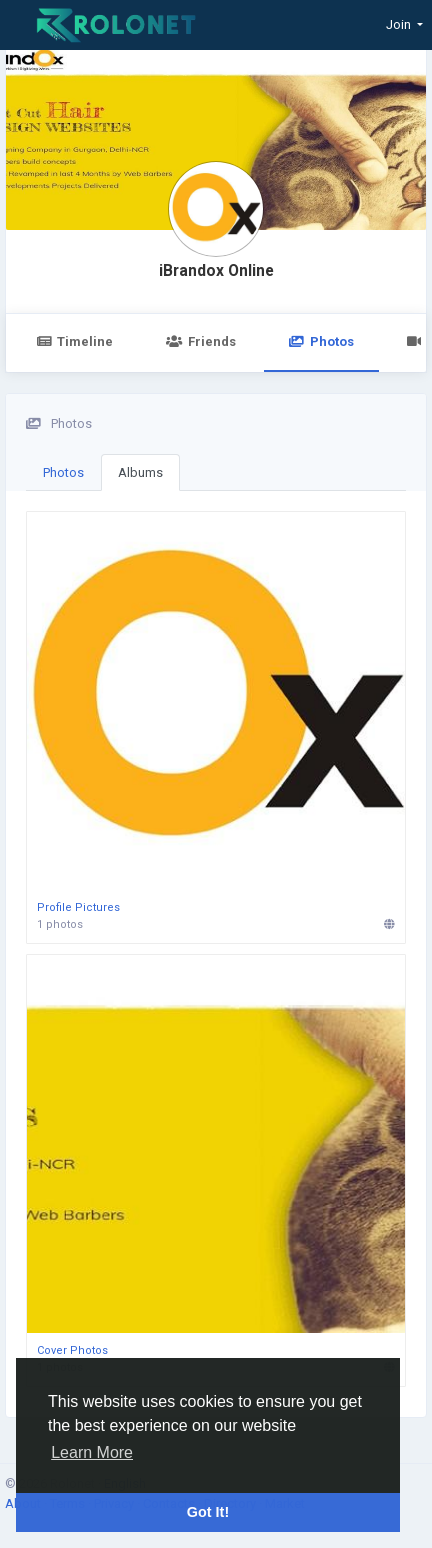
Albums (140, 472)
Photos (321, 341)
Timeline (74, 341)
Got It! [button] (208, 1512)
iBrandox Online (216, 271)
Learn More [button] (92, 1452)
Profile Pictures (78, 907)
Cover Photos (72, 1350)
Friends (200, 341)
